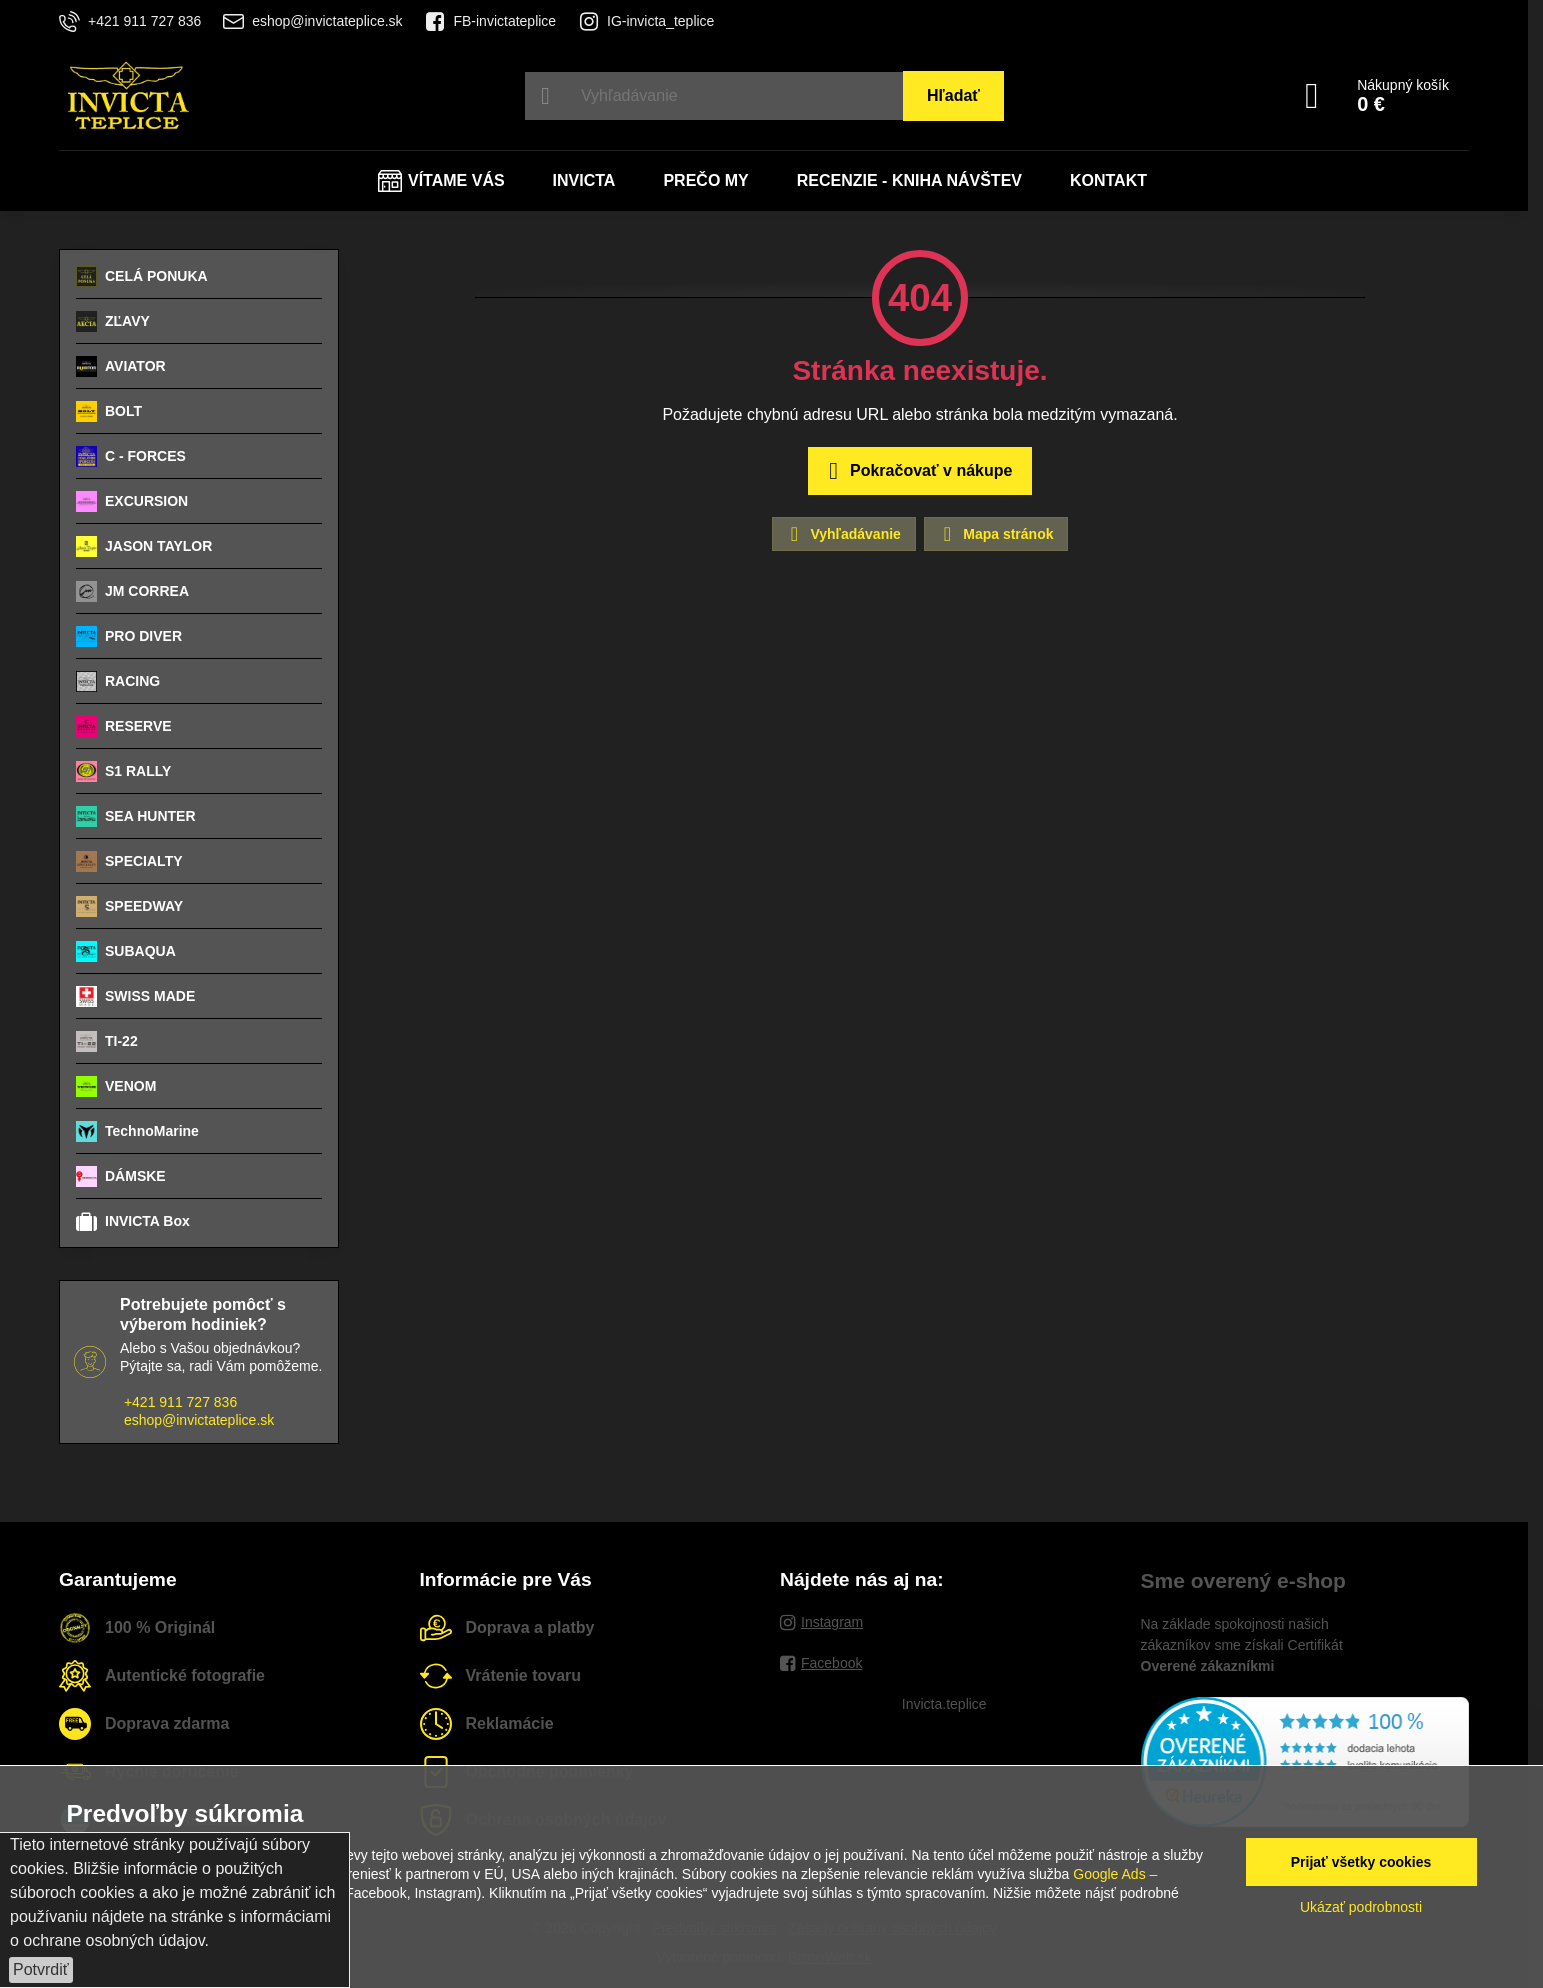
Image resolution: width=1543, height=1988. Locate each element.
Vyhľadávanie (843, 534)
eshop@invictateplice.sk (199, 1420)
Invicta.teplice (944, 1704)
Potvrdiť (41, 1969)
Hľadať (953, 95)
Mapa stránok (995, 534)
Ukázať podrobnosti (1361, 1907)
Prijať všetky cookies (1361, 1862)
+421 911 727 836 (180, 1402)
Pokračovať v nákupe (917, 471)
